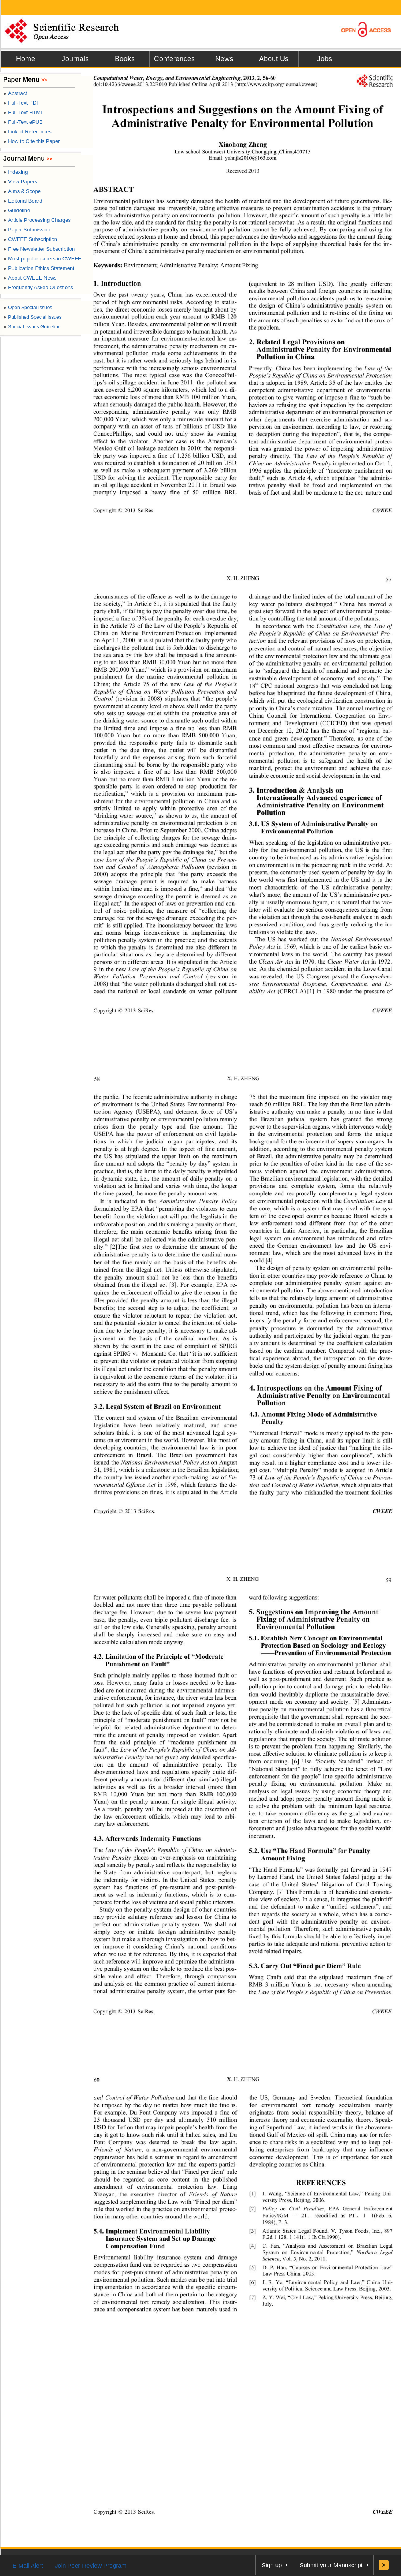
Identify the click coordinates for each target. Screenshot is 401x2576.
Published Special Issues (32, 317)
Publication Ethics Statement (38, 268)
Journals (75, 59)
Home (25, 59)
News (224, 59)
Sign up (272, 2565)
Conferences (174, 59)
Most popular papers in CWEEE (42, 259)
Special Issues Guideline (32, 327)
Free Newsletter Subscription (39, 249)
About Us (274, 59)
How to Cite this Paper (31, 141)
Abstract (15, 93)
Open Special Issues (27, 307)
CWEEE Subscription (30, 239)
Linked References (27, 132)
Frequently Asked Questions (38, 287)
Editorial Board (22, 201)
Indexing (15, 172)
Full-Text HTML (23, 112)
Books (125, 59)
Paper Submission (26, 230)
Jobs (324, 59)
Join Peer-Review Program (90, 2565)
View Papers (20, 182)
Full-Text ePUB (23, 122)
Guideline (16, 210)
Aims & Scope (22, 191)
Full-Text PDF (21, 103)
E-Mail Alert (27, 2565)
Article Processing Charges (37, 220)
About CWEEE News (30, 278)
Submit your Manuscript (331, 2565)
